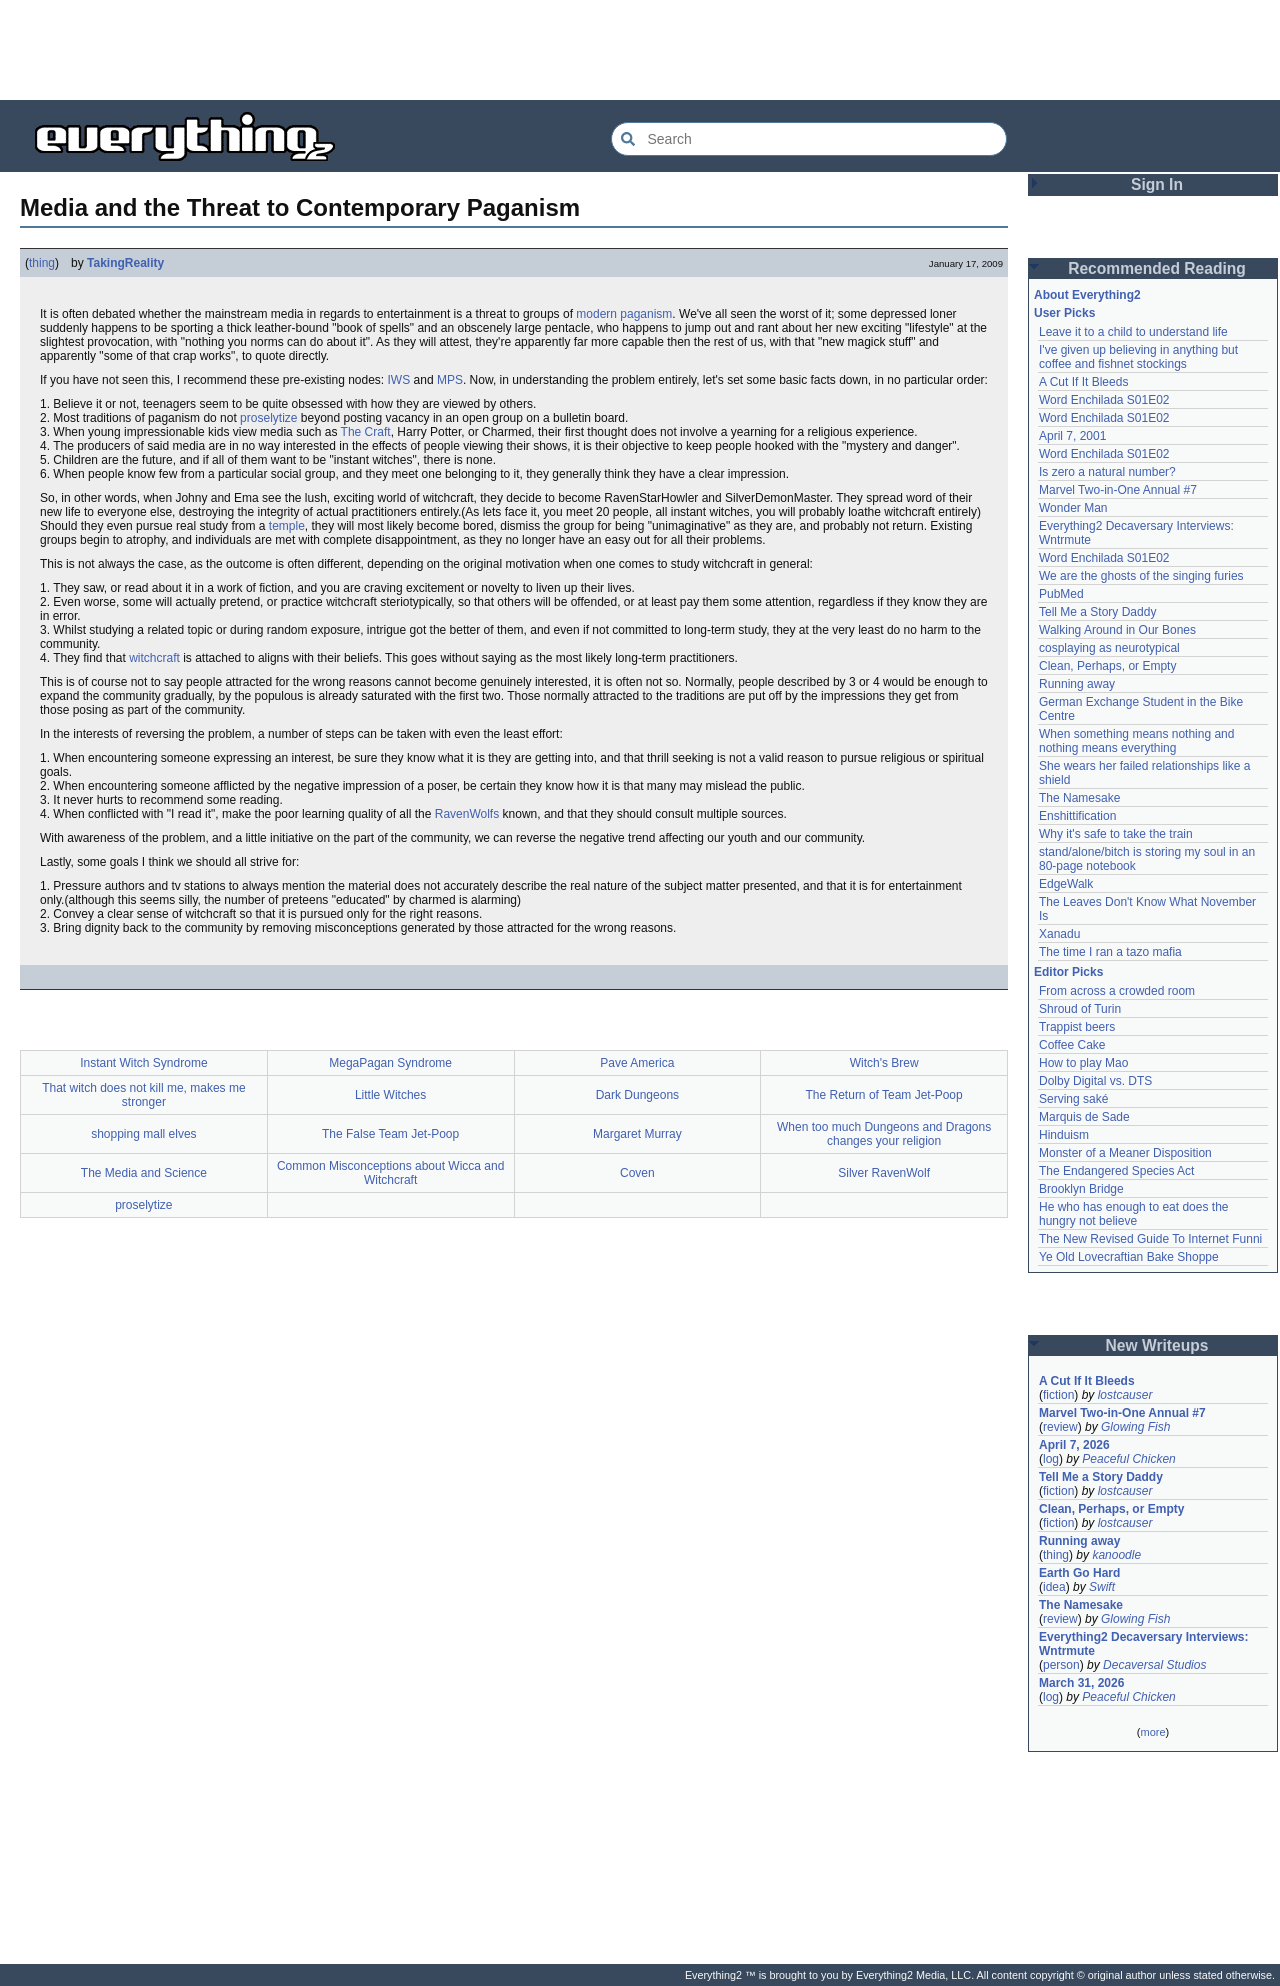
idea (1054, 1587)
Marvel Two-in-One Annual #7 (1118, 490)
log (1051, 1459)
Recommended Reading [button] (1157, 268)
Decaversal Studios (1154, 1665)
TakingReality (125, 263)
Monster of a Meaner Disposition (1125, 1153)
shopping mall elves (143, 1134)
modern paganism (624, 314)
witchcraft (154, 658)
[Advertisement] (640, 50)
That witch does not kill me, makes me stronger (143, 1095)
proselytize (268, 418)
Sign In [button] (1157, 184)
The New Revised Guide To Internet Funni (1150, 1239)
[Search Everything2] (809, 139)
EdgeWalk (1066, 884)
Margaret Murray (637, 1134)
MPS (450, 380)
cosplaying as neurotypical (1109, 648)
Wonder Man (1073, 508)
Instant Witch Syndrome (143, 1063)
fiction (1058, 1395)
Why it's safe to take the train (1116, 834)
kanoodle (1116, 1555)
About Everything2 (1087, 295)
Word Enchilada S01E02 (1104, 400)
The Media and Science (144, 1173)
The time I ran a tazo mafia (1110, 952)
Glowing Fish (1135, 1427)
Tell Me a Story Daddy (1097, 612)
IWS (399, 380)
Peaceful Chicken (1128, 1459)
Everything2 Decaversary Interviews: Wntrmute (1143, 1644)
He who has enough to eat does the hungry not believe (1133, 1214)
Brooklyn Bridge (1081, 1189)
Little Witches (390, 1095)
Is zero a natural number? (1107, 472)
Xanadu (1059, 934)
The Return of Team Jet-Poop (884, 1095)
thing (42, 263)
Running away (1077, 684)
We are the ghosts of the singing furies (1141, 576)
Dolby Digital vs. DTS (1095, 1081)
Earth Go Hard (1079, 1573)
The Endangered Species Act (1116, 1171)
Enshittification (1077, 816)
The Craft (366, 432)
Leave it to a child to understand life (1133, 332)
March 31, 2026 (1081, 1683)
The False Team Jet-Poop (390, 1134)
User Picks (1064, 313)
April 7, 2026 (1074, 1445)
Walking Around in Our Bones (1117, 630)
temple (287, 526)
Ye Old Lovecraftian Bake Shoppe (1129, 1257)
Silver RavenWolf (884, 1173)
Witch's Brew (884, 1063)
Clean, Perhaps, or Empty (1107, 666)
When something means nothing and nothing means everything (1136, 741)
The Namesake (1079, 798)
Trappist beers (1077, 1027)
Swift (1102, 1587)
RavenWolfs (467, 814)
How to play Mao (1083, 1063)
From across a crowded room (1117, 991)
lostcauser (1125, 1395)
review (1060, 1427)
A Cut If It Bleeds (1083, 382)
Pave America (637, 1063)
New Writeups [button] (1157, 1345)
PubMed (1061, 594)
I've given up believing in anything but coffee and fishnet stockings (1138, 357)
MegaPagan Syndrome (390, 1063)
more (1152, 1732)
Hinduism (1064, 1135)
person (1061, 1665)
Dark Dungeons (637, 1095)
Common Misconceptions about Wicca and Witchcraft (390, 1173)
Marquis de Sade (1084, 1117)
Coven (637, 1173)
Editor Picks (1068, 972)
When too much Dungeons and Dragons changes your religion (884, 1134)
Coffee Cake (1072, 1045)
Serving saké (1073, 1099)
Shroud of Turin (1080, 1009)
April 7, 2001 (1072, 436)
